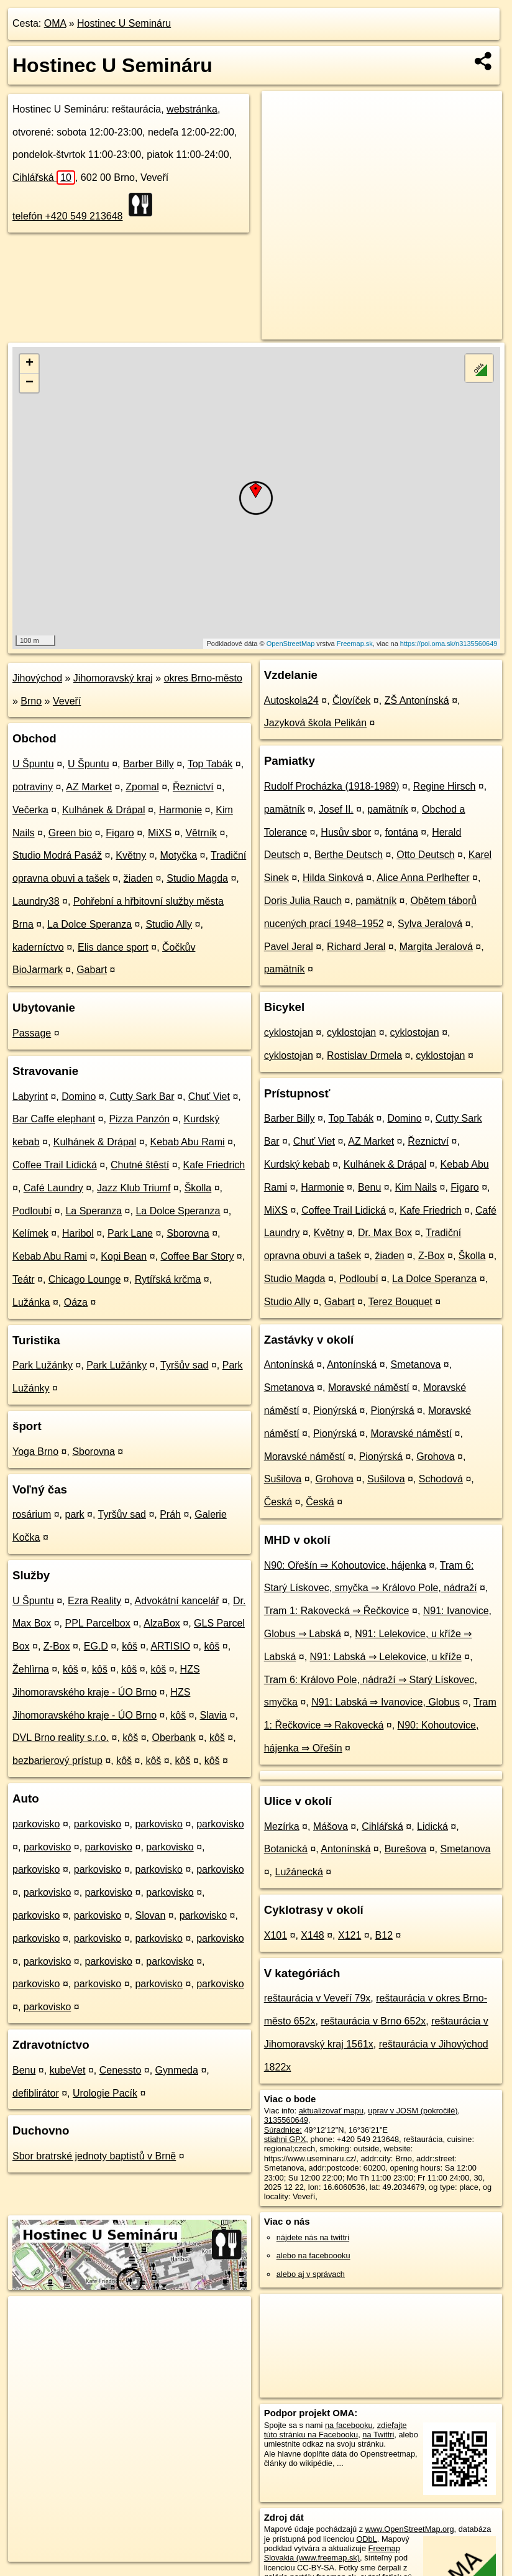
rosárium (31, 1514)
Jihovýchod (37, 678)
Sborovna (188, 1233)
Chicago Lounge (84, 1279)
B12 (384, 1935)
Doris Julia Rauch (303, 900)
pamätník (284, 809)
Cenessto (120, 2070)
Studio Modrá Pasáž (57, 855)
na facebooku (349, 2425)
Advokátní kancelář (177, 1600)
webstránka (192, 109)
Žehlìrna (30, 1669)
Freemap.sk (355, 643)
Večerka (30, 810)
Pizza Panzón (139, 1119)
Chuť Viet (209, 1096)
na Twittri (378, 2434)
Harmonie (180, 810)
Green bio (70, 833)
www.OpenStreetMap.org (409, 2529)
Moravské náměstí (368, 1387)
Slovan (150, 1915)
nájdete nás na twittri (313, 2237)
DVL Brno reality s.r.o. (60, 1737)
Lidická (432, 1826)
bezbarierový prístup (57, 1760)
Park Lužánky (42, 1365)
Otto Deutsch (425, 854)
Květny (131, 855)
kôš (129, 1646)
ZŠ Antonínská (417, 700)
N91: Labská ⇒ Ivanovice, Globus (385, 1702)
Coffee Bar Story (197, 1256)
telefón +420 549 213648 (67, 216)
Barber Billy (148, 764)
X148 (312, 1935)
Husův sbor (346, 832)
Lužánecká (299, 1872)
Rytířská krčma (168, 1279)
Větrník (201, 833)
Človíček (351, 700)
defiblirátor (35, 2093)
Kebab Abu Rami (187, 1142)
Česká (278, 1502)
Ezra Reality (94, 1600)
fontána (401, 832)
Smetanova (415, 1364)
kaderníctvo (38, 947)
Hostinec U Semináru (124, 23)
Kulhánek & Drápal (103, 810)
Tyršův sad (184, 1365)
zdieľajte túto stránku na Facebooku (335, 2430)
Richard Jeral (356, 946)
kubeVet (68, 2070)
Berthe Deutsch (348, 854)
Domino (79, 1096)
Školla (198, 1188)
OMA (55, 23)
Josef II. (336, 809)
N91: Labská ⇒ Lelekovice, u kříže (386, 1656)
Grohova (435, 1456)
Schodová (441, 1479)
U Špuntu (33, 764)
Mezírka (281, 1826)
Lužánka (31, 1302)
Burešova (406, 1849)
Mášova (330, 1826)
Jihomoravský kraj (113, 678)
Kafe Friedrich (214, 1165)
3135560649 (286, 2120)
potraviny (32, 787)
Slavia (213, 1715)
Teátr (23, 1279)
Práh (170, 1514)
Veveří (67, 701)
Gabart (91, 969)
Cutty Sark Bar (142, 1096)
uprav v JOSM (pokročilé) (412, 2110)
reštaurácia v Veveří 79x (317, 1998)
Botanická (286, 1849)
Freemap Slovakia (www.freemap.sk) (332, 2553)
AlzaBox (162, 1623)
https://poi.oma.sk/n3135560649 (449, 643)
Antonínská (289, 1364)
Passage (31, 1033)
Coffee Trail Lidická (54, 1165)
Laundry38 (36, 901)
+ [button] (29, 363)
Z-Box (56, 1646)
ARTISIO (170, 1646)
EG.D (96, 1646)
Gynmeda (176, 2070)
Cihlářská (43, 177)
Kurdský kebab (297, 1164)
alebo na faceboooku (313, 2255)
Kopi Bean (124, 1256)
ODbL (366, 2539)
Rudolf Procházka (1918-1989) (332, 786)
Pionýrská (335, 1410)
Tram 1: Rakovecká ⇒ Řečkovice (336, 1610)
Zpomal (142, 787)
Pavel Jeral (288, 946)
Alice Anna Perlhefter (423, 877)
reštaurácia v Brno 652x (373, 2021)
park (74, 1514)
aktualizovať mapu (331, 2110)
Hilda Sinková (333, 877)
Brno (31, 701)
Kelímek (30, 1233)
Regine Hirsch (444, 786)
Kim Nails (416, 1187)
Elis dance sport (113, 947)
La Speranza (93, 1211)
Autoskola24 (291, 700)
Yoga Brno (35, 1451)
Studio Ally (168, 924)
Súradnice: (283, 2130)
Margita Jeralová (436, 946)
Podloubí (32, 1211)
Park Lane (130, 1233)
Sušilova (282, 1479)
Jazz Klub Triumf (133, 1188)
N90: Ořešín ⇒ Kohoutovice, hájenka (345, 1565)
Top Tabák (210, 764)
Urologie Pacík (105, 2093)
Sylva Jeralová (430, 923)
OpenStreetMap (291, 643)
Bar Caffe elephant (53, 1119)
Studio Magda (197, 878)
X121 (349, 1935)
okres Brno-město (203, 678)
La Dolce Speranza (89, 924)
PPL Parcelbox (97, 1623)
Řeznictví (193, 787)
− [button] (29, 383)
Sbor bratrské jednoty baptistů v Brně (94, 2156)
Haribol (78, 1233)
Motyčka (179, 855)
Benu (23, 2070)
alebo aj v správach (311, 2274)
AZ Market (89, 787)
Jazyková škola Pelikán (315, 723)
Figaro (120, 833)
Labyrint (30, 1096)
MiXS (159, 833)
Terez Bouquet (400, 1301)
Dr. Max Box (385, 1232)
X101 (275, 1935)
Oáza (76, 1302)
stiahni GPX (285, 2139)
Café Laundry (53, 1188)
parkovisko (36, 1824)
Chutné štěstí (140, 1165)
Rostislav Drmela (364, 1055)
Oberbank (173, 1737)
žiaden (138, 878)
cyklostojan (288, 1032)
